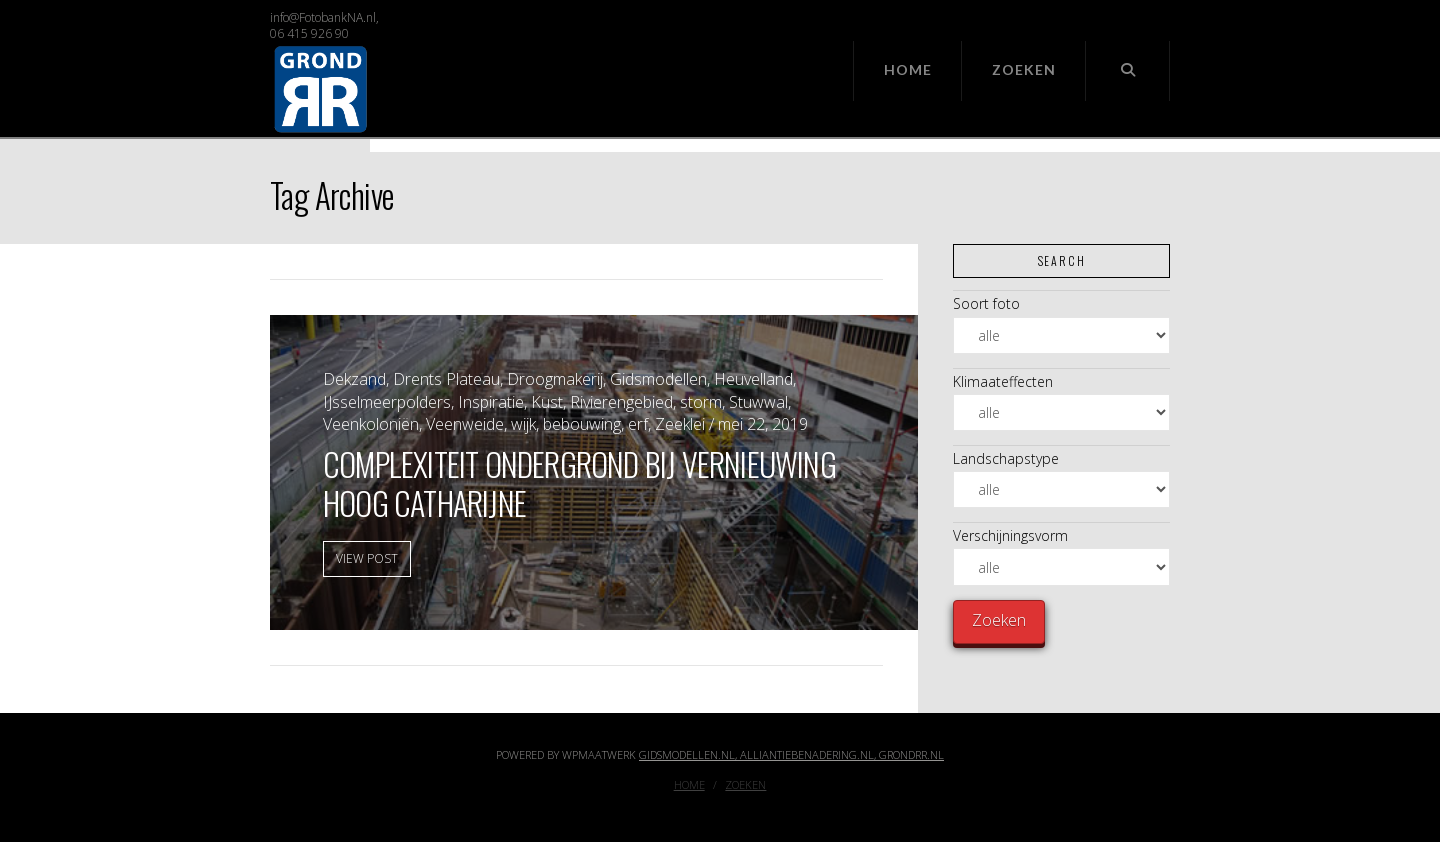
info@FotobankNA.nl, (324, 17)
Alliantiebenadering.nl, (809, 754)
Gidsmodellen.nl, (689, 754)
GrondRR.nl (911, 754)
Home (689, 785)
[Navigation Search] (1128, 71)
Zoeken (745, 785)
